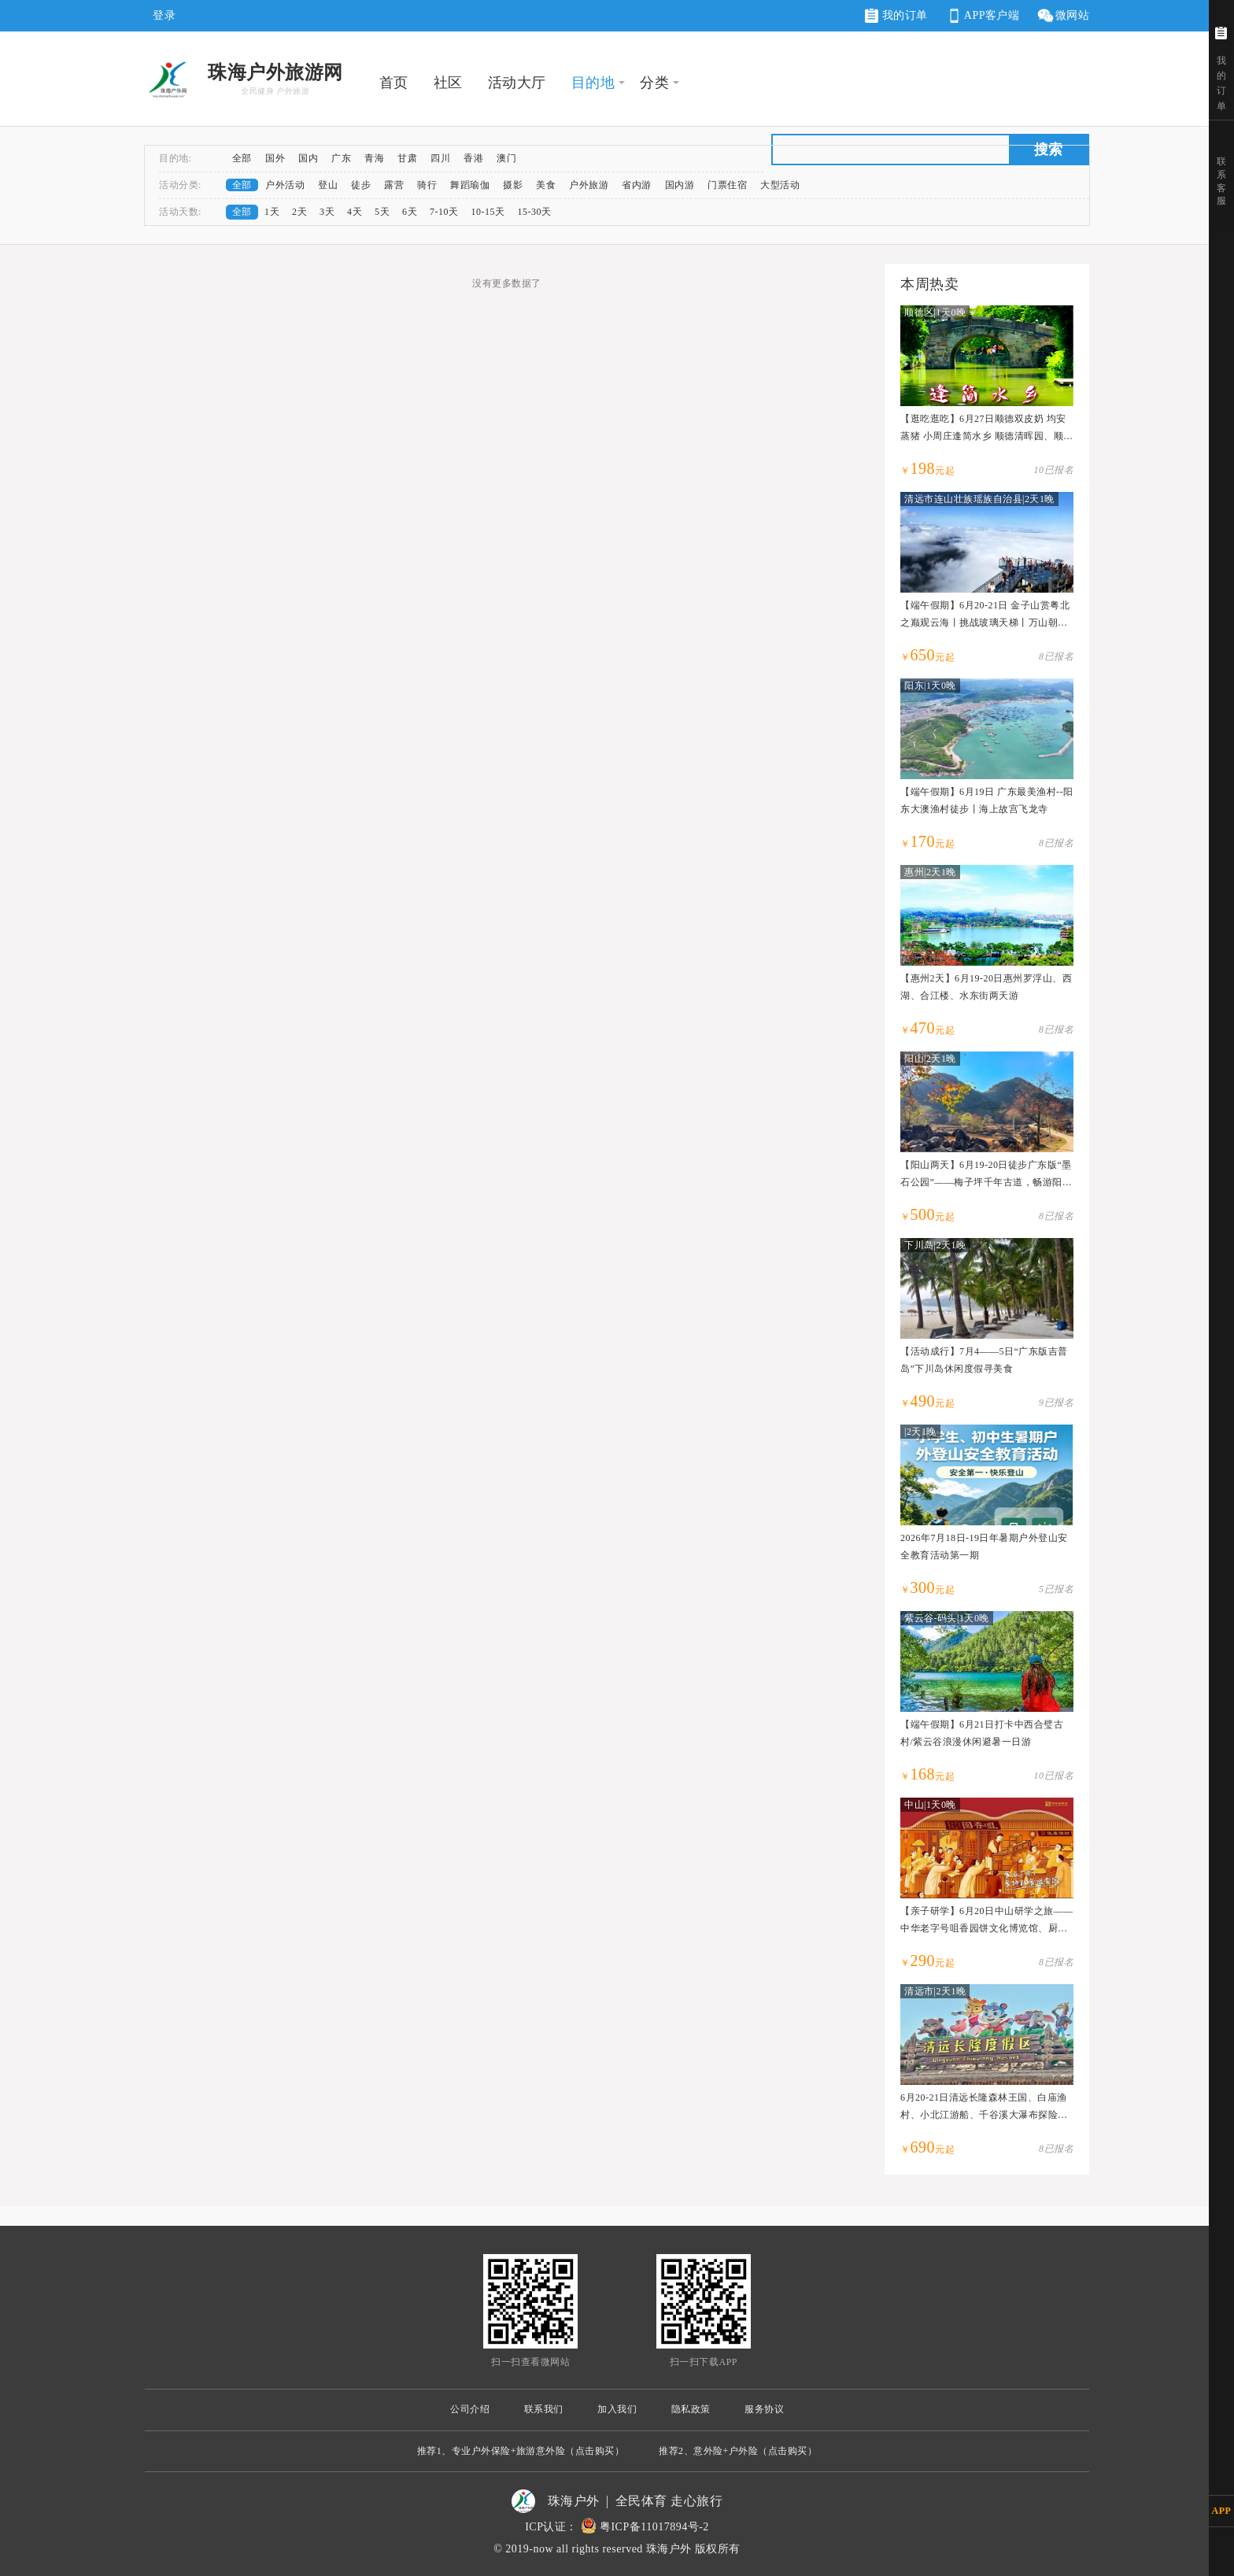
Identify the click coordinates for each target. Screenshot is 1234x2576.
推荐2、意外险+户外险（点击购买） (738, 2450)
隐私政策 (691, 2409)
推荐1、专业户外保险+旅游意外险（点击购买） (521, 2450)
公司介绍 (470, 2409)
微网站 (1063, 16)
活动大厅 (517, 83)
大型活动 (780, 184)
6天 (409, 211)
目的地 (593, 83)
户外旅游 (588, 184)
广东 (341, 158)
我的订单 (896, 16)
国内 (308, 158)
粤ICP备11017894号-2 (654, 2527)
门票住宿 (727, 184)
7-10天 (444, 211)
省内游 (637, 184)
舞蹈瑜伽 (470, 184)
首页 (393, 83)
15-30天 (535, 211)
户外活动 (285, 184)
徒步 (361, 184)
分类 (654, 83)
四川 (440, 158)
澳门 (506, 158)
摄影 (513, 184)
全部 (242, 158)
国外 (275, 158)
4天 (354, 211)
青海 (374, 158)
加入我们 (617, 2409)
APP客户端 (982, 16)
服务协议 (764, 2409)
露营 (394, 184)
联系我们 (543, 2409)
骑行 (427, 184)
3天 (327, 211)
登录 (164, 15)
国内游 (680, 184)
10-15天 (488, 211)
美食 (546, 184)
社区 (448, 83)
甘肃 (407, 158)
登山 (328, 184)
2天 (299, 211)
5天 (382, 211)
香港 (473, 158)
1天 (271, 211)
